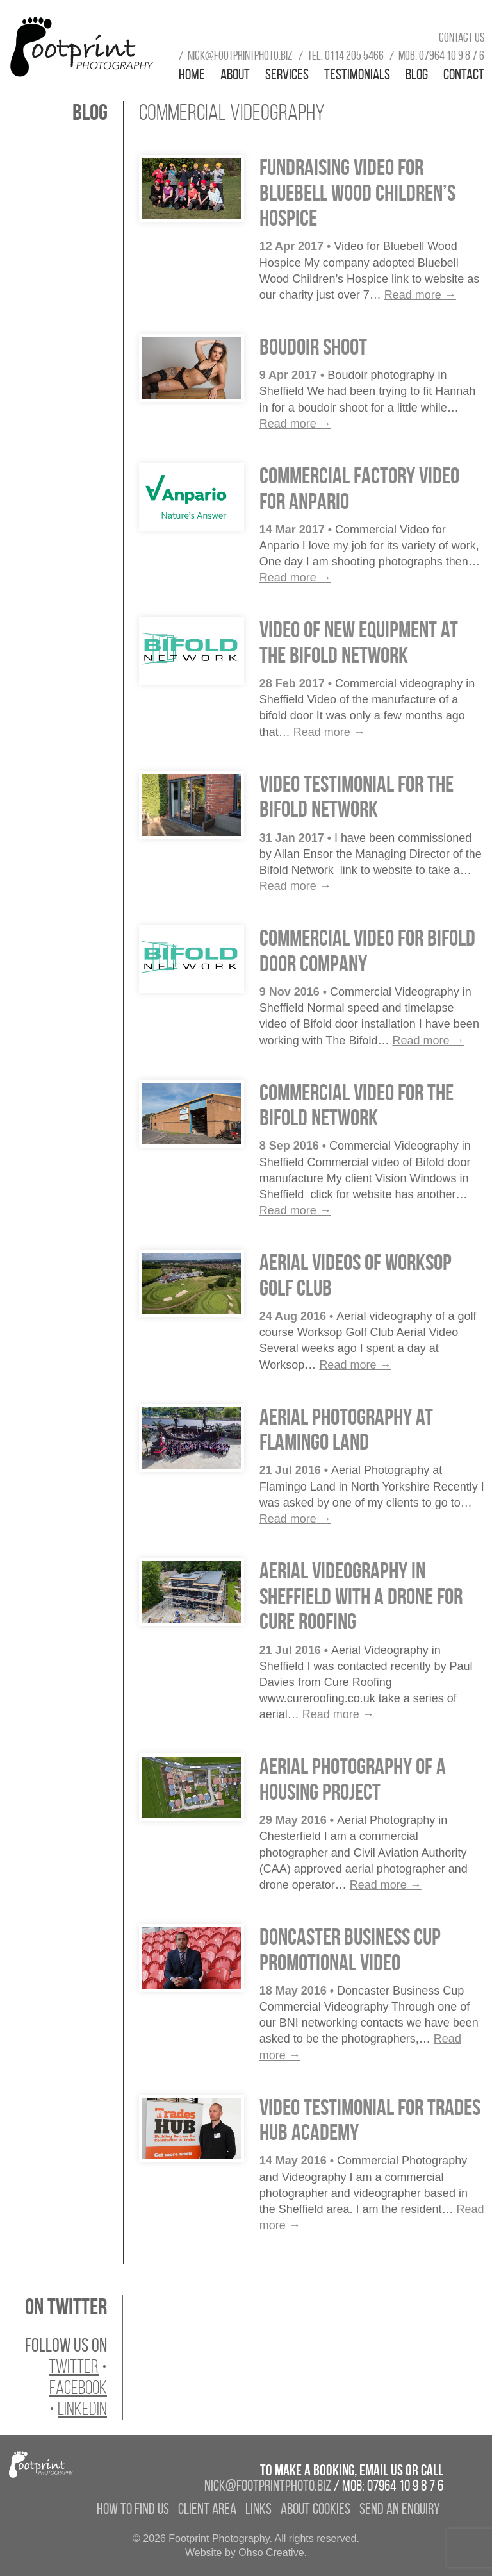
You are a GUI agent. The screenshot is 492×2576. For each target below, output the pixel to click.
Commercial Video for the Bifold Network (356, 1105)
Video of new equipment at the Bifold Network (358, 642)
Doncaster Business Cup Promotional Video (350, 1949)
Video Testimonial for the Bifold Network (356, 796)
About (235, 74)
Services (287, 74)
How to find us (133, 2508)
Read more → (420, 295)
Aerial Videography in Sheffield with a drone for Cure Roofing (361, 1596)
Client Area (207, 2508)
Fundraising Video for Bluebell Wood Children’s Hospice (357, 192)
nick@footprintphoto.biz (240, 55)
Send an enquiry (399, 2508)
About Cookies (315, 2508)
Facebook (78, 2387)
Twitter (74, 2366)
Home (192, 74)
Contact (463, 74)
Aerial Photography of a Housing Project (352, 1778)
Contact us (461, 37)
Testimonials (357, 74)
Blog (417, 74)
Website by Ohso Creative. (246, 2552)
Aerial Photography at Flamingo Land (346, 1429)
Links (258, 2508)
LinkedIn (82, 2408)
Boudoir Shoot (313, 346)
